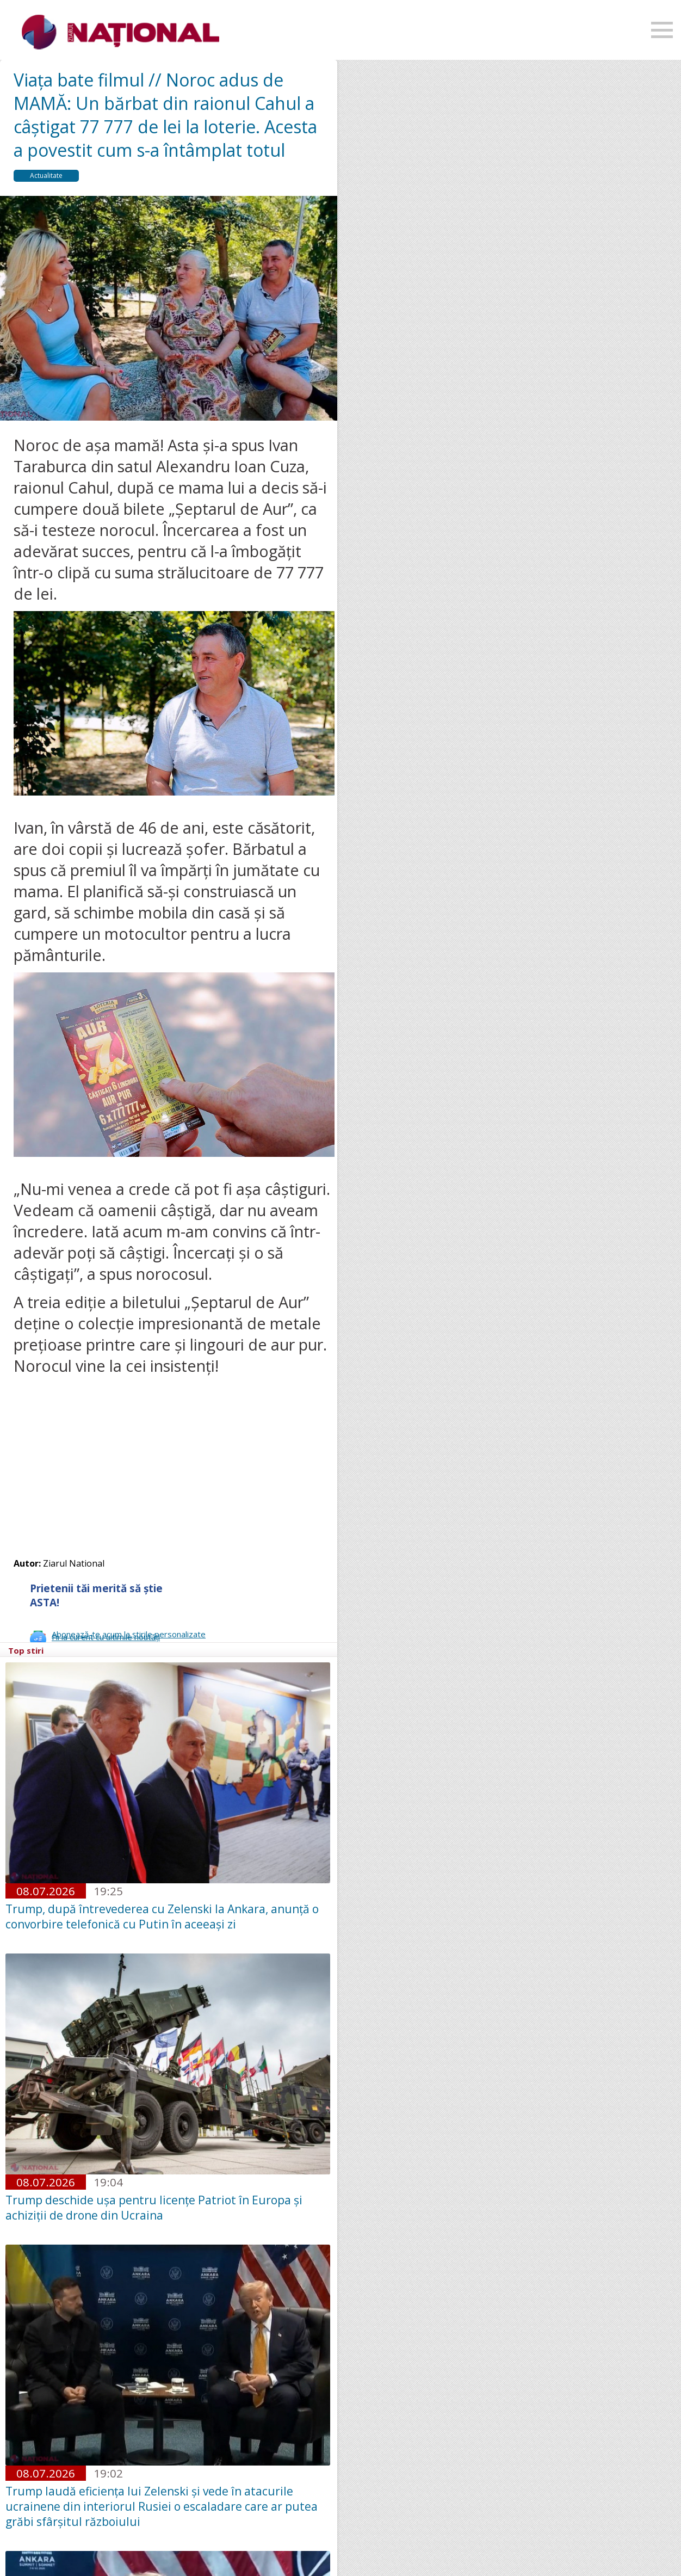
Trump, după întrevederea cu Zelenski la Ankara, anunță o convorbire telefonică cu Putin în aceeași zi (162, 1916)
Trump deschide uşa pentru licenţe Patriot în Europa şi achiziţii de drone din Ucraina (153, 2207)
